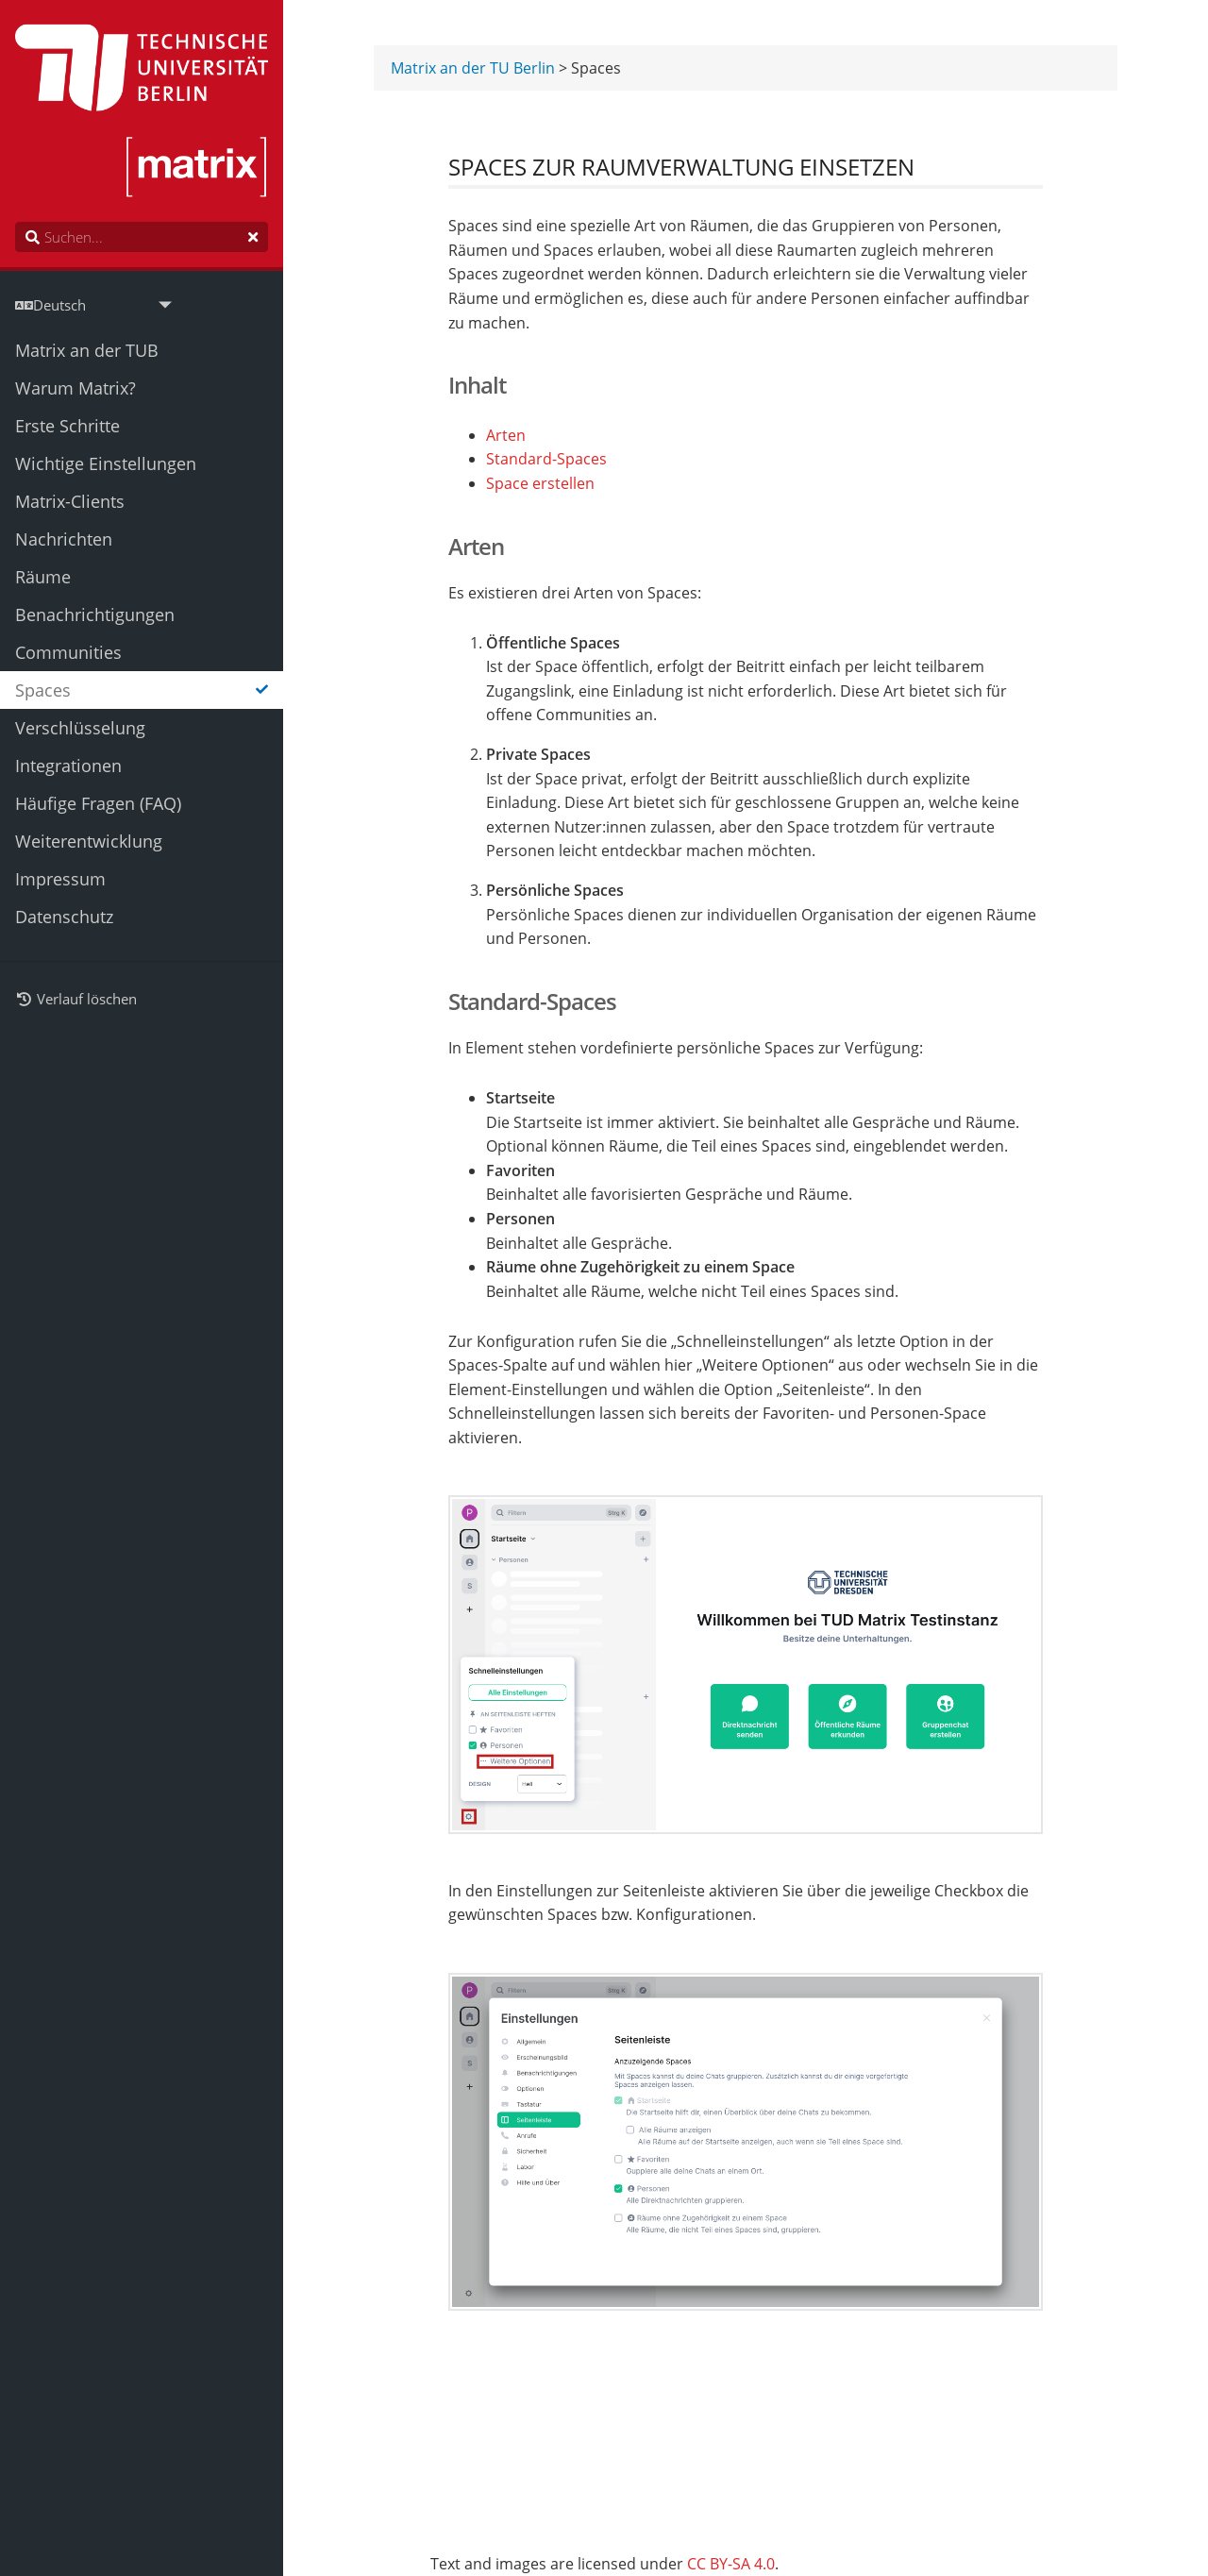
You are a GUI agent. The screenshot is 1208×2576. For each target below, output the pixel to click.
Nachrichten (63, 539)
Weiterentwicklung (88, 841)
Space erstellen (540, 485)
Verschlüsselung (80, 727)
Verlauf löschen (76, 998)
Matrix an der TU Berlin (473, 69)
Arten (506, 437)
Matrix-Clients (70, 501)
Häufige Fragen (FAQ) (98, 803)
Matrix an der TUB (87, 350)
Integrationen (68, 765)
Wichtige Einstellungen (105, 463)
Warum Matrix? (75, 388)
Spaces (141, 690)
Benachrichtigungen (95, 614)
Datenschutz (64, 916)
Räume (43, 576)
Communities (68, 652)
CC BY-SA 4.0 (731, 2563)
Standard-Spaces (546, 460)
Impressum (60, 878)
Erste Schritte (67, 425)
